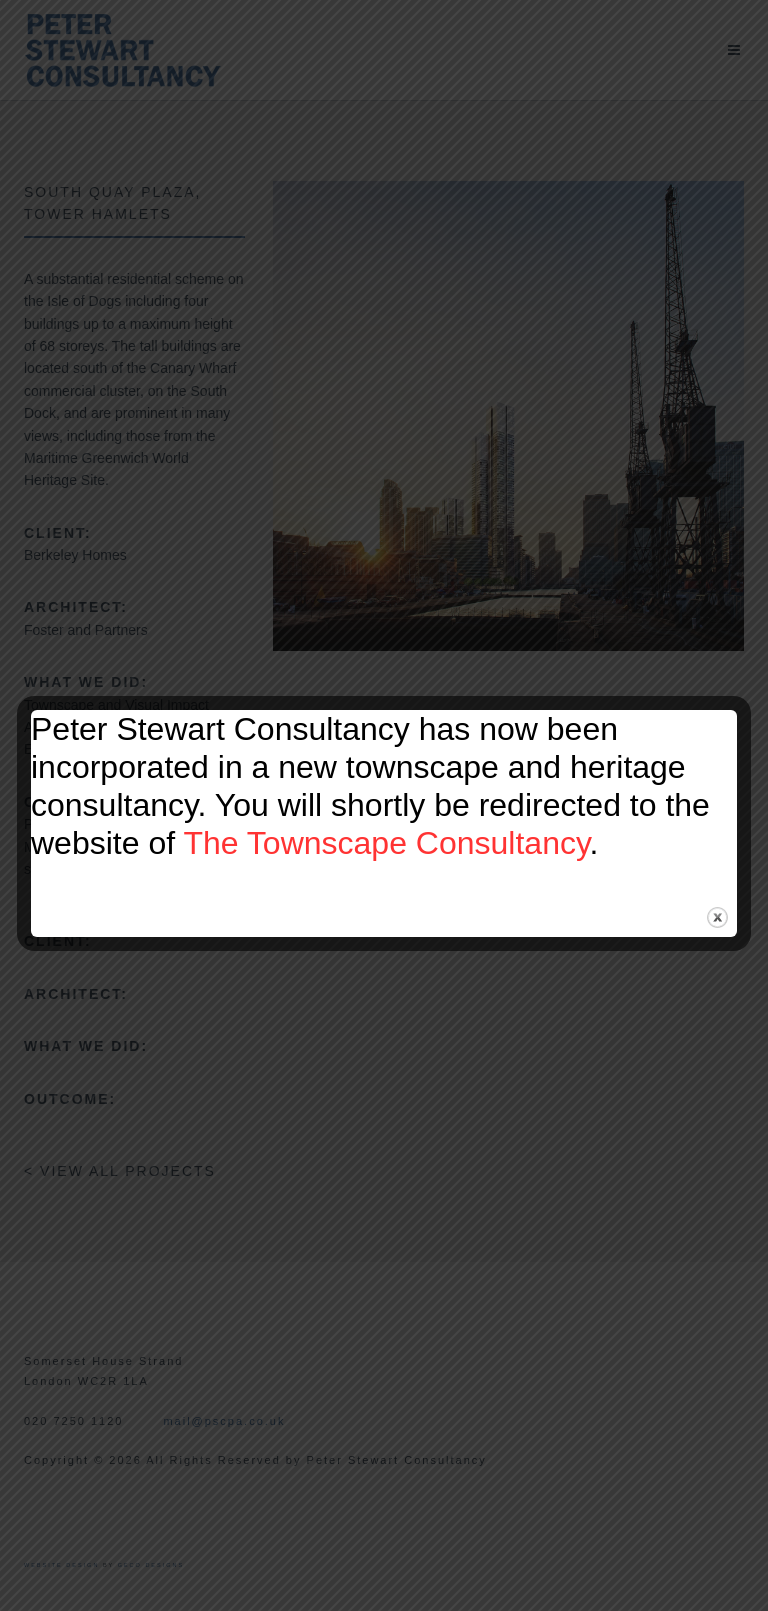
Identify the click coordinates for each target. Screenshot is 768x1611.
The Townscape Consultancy (386, 843)
